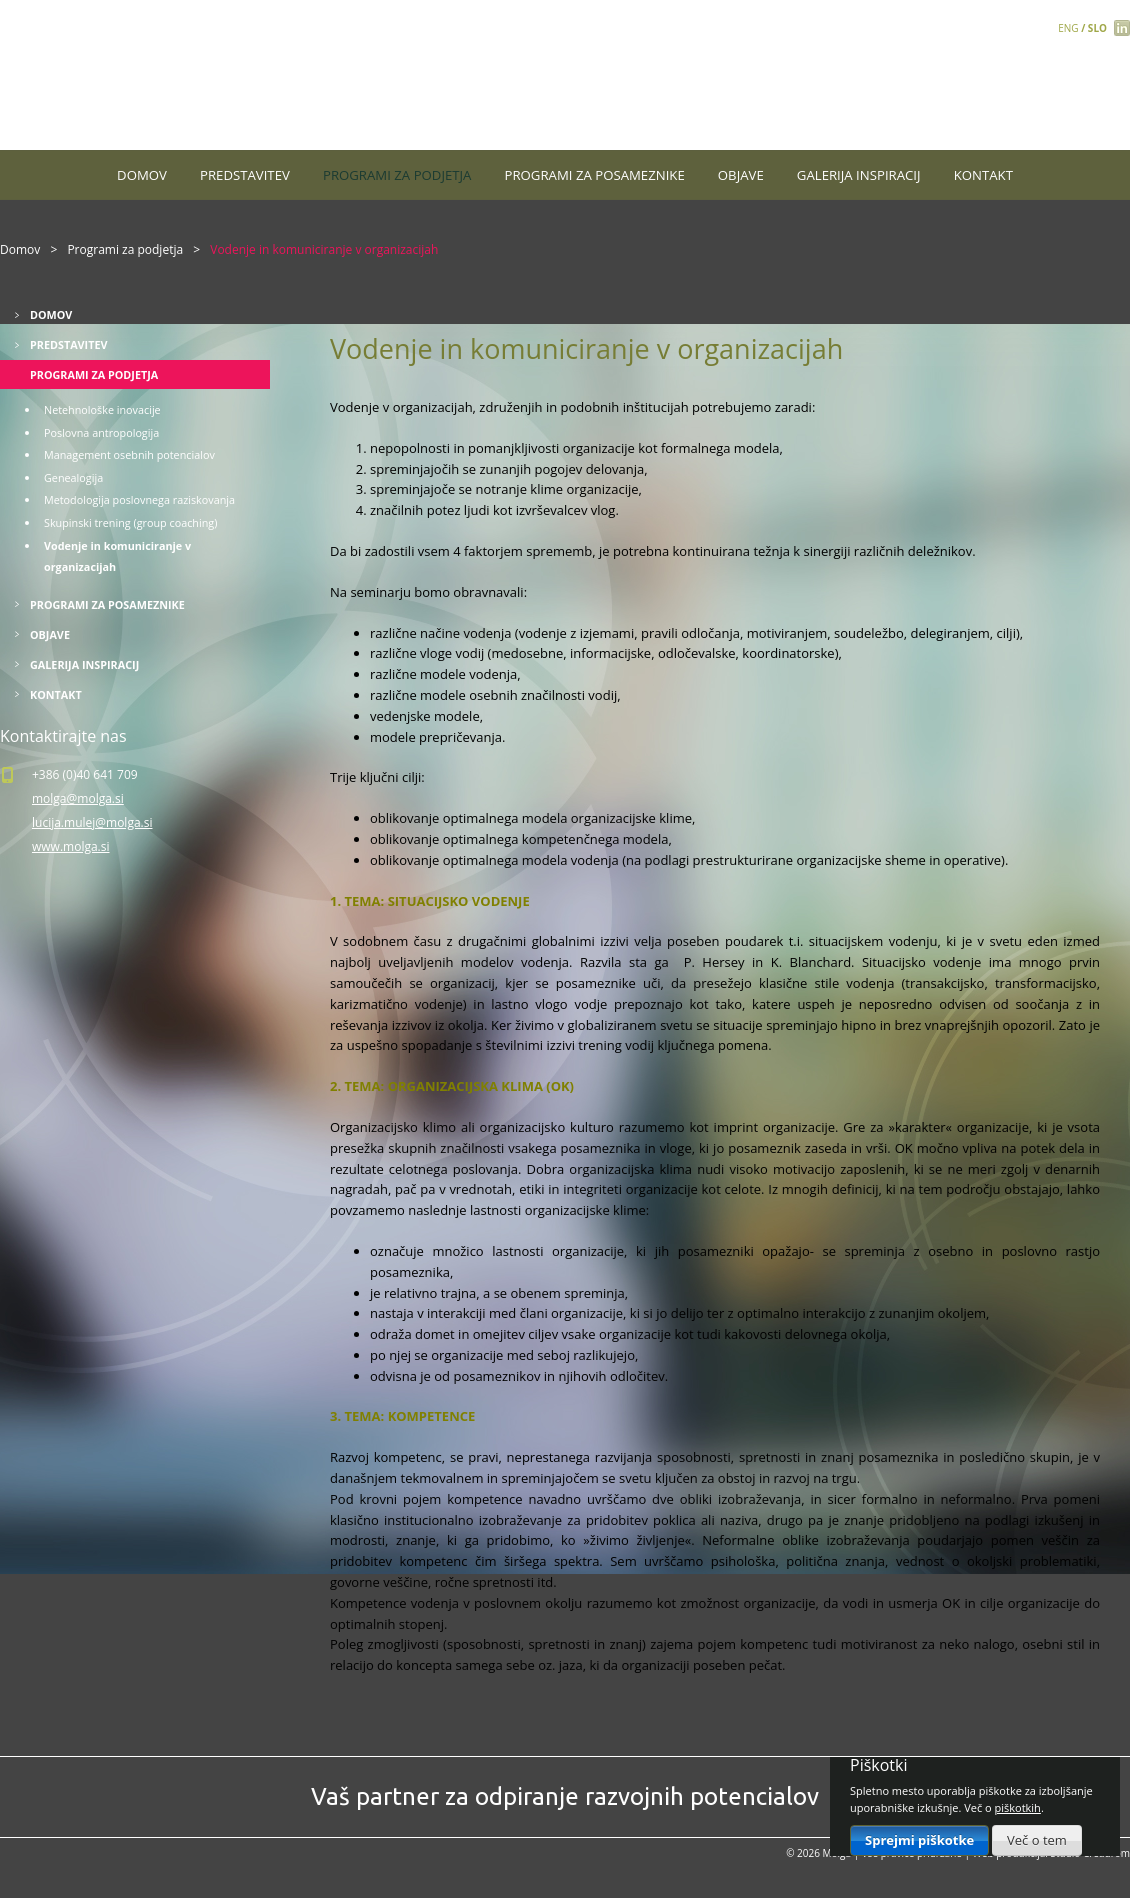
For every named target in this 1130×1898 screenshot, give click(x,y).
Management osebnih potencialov (129, 454)
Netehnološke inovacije (102, 409)
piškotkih (1018, 1807)
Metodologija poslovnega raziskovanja (139, 499)
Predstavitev (245, 175)
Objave (741, 175)
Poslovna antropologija (101, 432)
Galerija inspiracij (859, 175)
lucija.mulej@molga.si (92, 822)
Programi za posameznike (595, 175)
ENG (1068, 28)
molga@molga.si (78, 798)
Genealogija (73, 477)
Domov (142, 175)
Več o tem (1037, 1840)
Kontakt (983, 175)
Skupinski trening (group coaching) (130, 522)
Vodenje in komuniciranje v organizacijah (117, 556)
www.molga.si (71, 846)
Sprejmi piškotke (919, 1840)
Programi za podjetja (397, 175)
